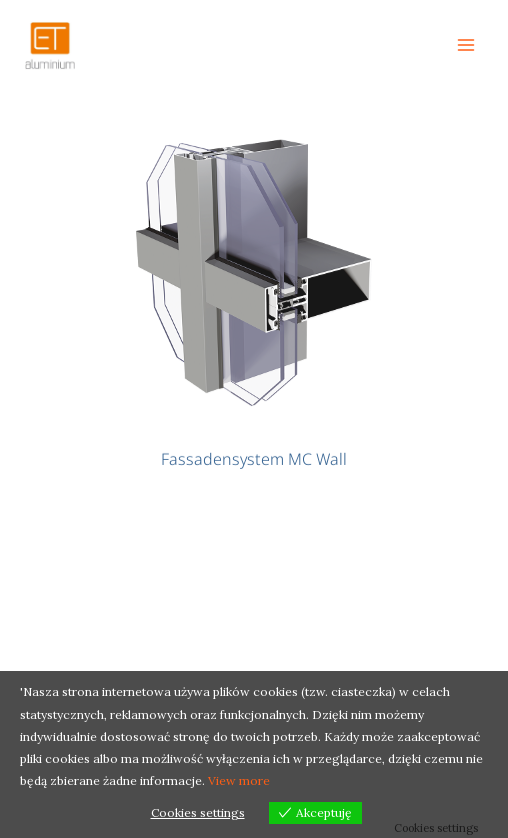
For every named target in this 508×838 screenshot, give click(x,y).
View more (239, 780)
